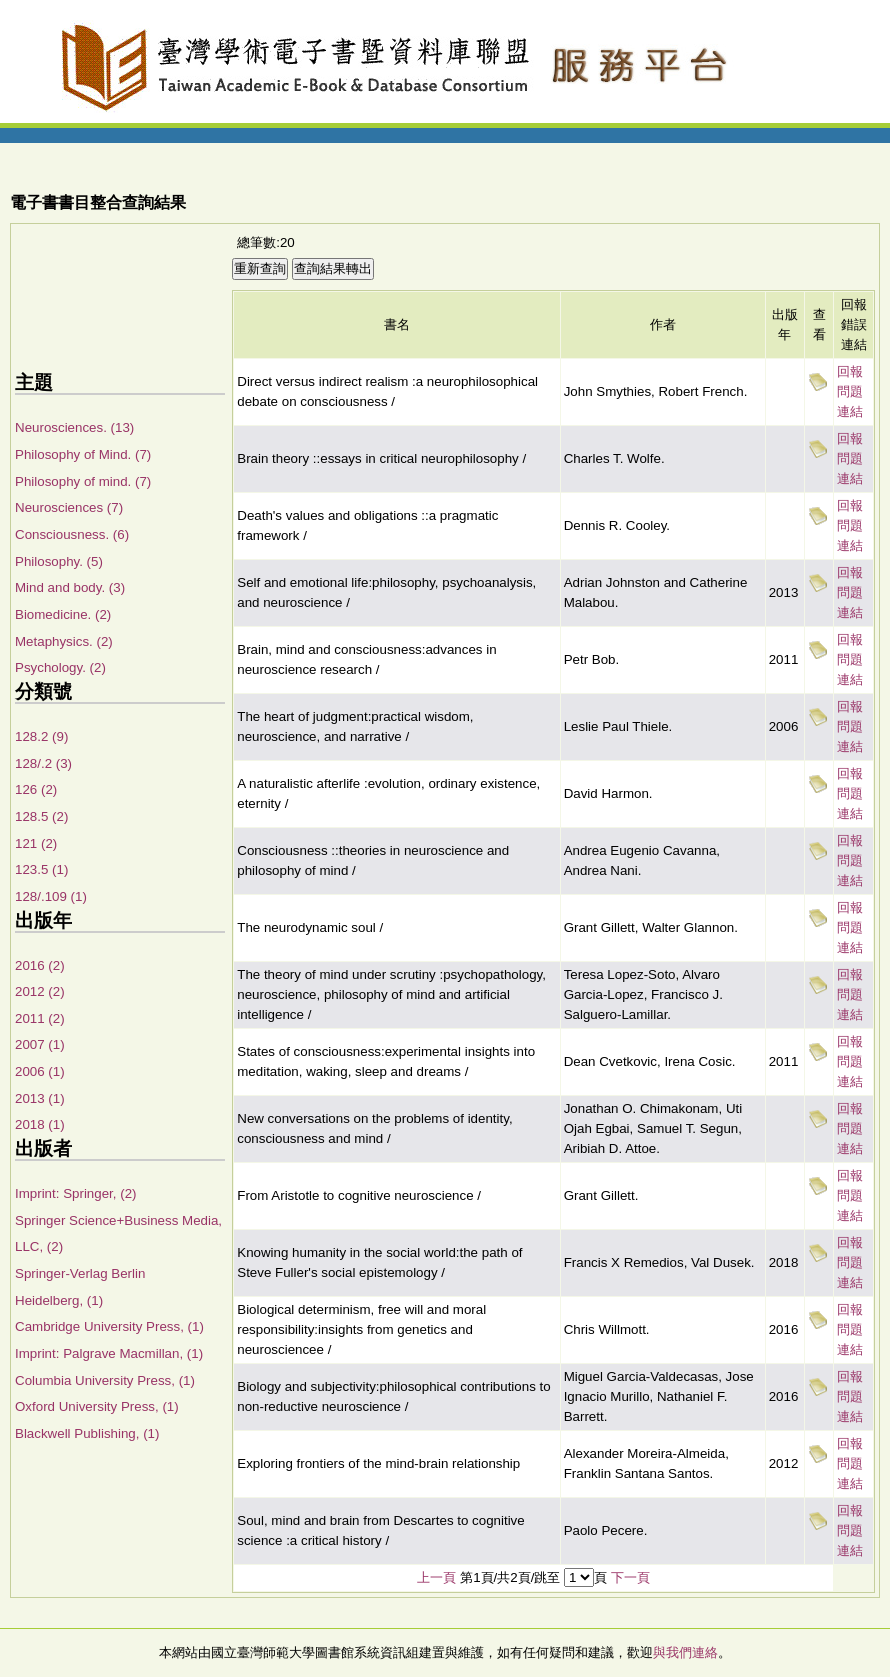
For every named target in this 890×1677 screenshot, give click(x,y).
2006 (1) (40, 1071)
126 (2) (36, 789)
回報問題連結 (850, 391)
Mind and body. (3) (70, 587)
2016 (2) (40, 965)
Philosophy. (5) (59, 561)
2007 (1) (40, 1044)
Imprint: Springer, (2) (75, 1193)
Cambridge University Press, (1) (109, 1326)
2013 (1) (40, 1098)
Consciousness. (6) (72, 534)
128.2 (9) (41, 736)
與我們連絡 (685, 1652)
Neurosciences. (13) (74, 427)
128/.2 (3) (43, 763)
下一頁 (630, 1577)
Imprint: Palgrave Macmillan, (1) (109, 1353)
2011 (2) (40, 1018)
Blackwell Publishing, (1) (87, 1433)
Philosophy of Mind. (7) (83, 454)
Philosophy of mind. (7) (83, 481)
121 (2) (36, 843)
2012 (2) (40, 991)
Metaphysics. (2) (64, 641)
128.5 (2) (41, 816)
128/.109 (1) (51, 896)
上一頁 (436, 1577)
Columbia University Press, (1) (105, 1380)
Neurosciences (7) (69, 507)
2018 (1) (40, 1124)
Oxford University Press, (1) (97, 1406)
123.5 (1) (41, 869)
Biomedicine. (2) (63, 614)
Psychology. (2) (60, 667)
